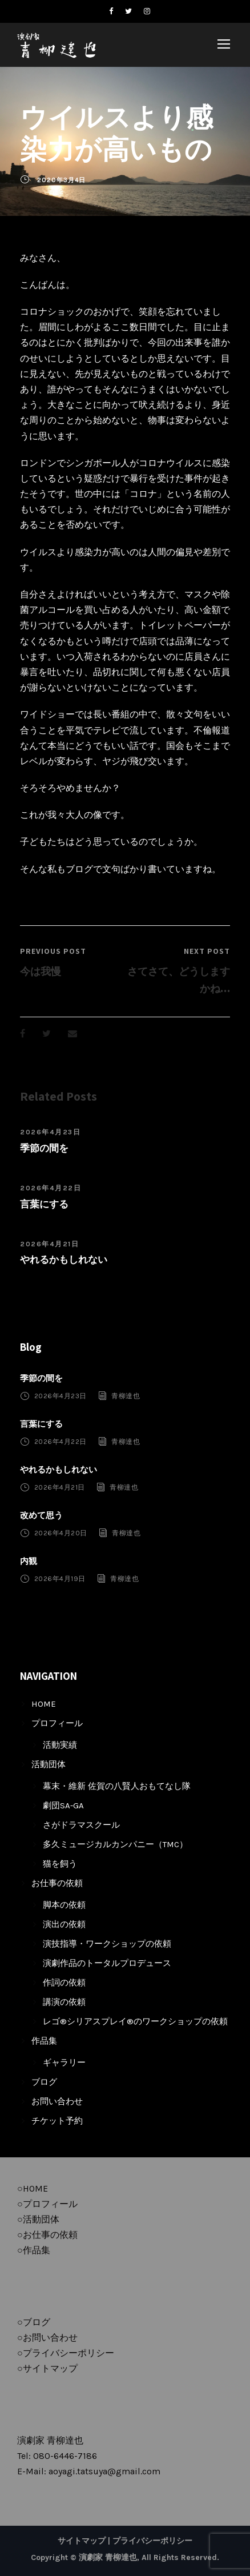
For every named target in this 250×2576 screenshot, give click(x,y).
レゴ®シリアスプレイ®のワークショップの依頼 (135, 2021)
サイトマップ (82, 2541)
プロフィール (57, 1723)
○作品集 (33, 2250)
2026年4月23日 (50, 1132)
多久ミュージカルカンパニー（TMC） (115, 1844)
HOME (43, 1704)
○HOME (32, 2188)
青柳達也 (125, 1396)
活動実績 (60, 1745)
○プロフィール (47, 2203)
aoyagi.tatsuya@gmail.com (104, 2471)
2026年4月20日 (60, 1533)
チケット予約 (57, 2121)
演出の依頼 (64, 1924)
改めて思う (41, 1515)
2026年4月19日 (60, 1579)
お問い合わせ (57, 2101)
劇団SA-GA (63, 1805)
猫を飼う (60, 1864)
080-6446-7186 (65, 2455)
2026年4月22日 (50, 1188)
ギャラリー (64, 2062)
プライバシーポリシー (152, 2541)
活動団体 (48, 1764)
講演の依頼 (64, 2002)
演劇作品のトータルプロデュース (107, 1963)
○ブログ (33, 2322)
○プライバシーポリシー (65, 2353)
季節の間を (44, 1148)
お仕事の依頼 (57, 1883)
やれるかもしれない (63, 1259)
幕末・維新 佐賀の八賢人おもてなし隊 (117, 1786)
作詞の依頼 (64, 1982)
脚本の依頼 (64, 1905)
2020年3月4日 (61, 180)
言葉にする (44, 1204)
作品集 (44, 2041)
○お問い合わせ (47, 2337)
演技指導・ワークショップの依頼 (107, 1944)
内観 (28, 1561)
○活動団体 (38, 2219)
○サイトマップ (47, 2368)
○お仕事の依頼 (47, 2234)
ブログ (44, 2082)
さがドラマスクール (81, 1825)
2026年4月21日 (49, 1244)
